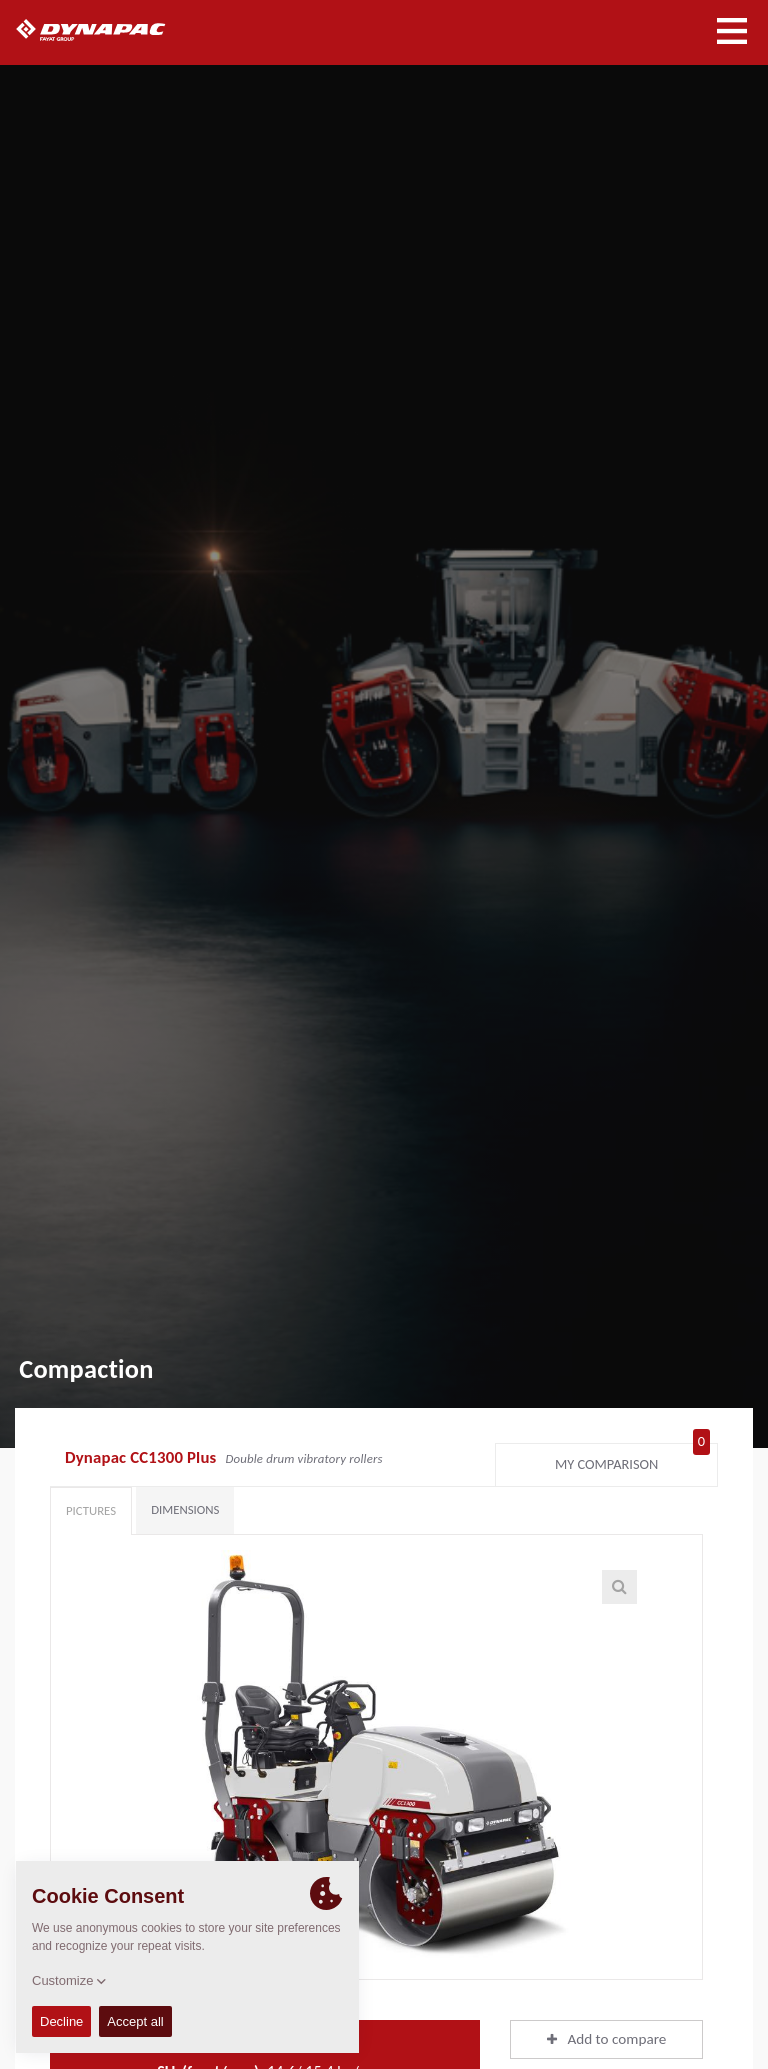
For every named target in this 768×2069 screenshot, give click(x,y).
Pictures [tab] (91, 1510)
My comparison (632, 1460)
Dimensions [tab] (185, 1509)
